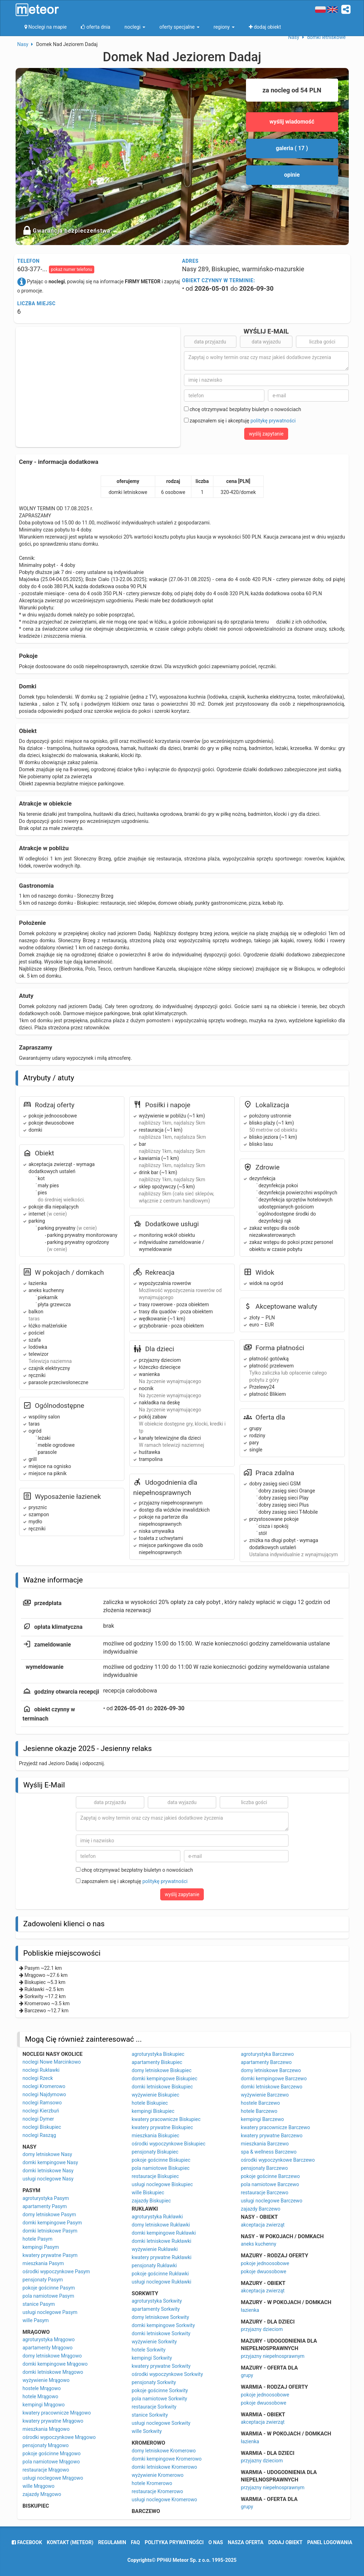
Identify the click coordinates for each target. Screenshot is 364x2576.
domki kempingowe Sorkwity (163, 2325)
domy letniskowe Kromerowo (164, 2450)
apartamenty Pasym (45, 2206)
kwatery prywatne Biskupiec (162, 2127)
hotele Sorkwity (149, 2350)
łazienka (250, 2310)
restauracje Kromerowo (157, 2491)
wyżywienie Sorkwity (154, 2341)
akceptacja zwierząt (263, 2225)
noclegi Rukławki (41, 2070)
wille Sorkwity (147, 2431)
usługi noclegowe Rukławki (161, 2282)
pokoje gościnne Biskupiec (161, 2160)
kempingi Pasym (41, 2247)
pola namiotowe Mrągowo (51, 2461)
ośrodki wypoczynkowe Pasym (56, 2271)
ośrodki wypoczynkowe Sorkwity (167, 2374)
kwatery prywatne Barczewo (272, 2135)
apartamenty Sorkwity (156, 2309)
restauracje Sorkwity (154, 2407)
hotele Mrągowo (40, 2396)
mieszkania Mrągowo (46, 2429)
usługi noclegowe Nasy (48, 2179)
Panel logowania (329, 2542)
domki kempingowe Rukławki (164, 2233)
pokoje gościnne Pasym (49, 2288)
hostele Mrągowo (42, 2388)
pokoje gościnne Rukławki (160, 2273)
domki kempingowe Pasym (52, 2222)
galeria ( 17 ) (292, 148)
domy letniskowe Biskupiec (162, 2070)
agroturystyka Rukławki (157, 2216)
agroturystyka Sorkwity (157, 2301)
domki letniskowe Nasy (48, 2170)
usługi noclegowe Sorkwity (161, 2423)
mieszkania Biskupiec (155, 2135)
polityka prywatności (174, 2542)
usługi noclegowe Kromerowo (164, 2499)
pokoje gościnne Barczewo (270, 2176)
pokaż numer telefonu (71, 269)
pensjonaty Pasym (43, 2279)
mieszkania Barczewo (265, 2143)
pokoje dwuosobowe (263, 2271)
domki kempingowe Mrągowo (55, 2364)
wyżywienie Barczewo (265, 2095)
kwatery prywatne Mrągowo (53, 2421)
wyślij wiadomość (291, 121)
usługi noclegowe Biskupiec (162, 2184)
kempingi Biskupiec (153, 2111)
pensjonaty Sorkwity (154, 2382)
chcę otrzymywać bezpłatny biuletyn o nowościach (242, 409)
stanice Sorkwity (150, 2415)
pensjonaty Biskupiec (155, 2152)
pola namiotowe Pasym (48, 2296)
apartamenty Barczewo (266, 2062)
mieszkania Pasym (43, 2263)
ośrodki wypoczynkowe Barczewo (278, 2160)
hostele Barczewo (260, 2103)
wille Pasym (36, 2320)
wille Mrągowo (39, 2486)
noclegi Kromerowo (44, 2086)
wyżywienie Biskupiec (155, 2095)
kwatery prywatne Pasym (50, 2255)
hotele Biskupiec (150, 2103)
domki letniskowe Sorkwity (161, 2333)
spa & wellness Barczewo (269, 2152)
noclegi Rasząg (39, 2135)
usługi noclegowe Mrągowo (53, 2478)
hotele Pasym (38, 2239)
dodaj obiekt (285, 2542)
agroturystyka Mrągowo (49, 2339)
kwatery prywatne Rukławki (162, 2257)
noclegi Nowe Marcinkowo (52, 2062)
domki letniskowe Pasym (50, 2231)
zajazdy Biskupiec (151, 2200)
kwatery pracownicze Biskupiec (166, 2119)
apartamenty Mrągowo (48, 2347)
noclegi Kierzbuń (41, 2111)
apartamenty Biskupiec (157, 2062)
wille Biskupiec (148, 2192)
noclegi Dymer (38, 2119)
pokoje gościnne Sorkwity (160, 2390)
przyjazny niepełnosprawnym (273, 2356)
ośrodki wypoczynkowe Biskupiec (169, 2143)
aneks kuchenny (258, 2244)
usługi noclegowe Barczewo (271, 2200)
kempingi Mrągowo (44, 2404)
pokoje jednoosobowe (265, 2263)
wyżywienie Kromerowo (158, 2475)
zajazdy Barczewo (260, 2209)
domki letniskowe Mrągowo (53, 2372)
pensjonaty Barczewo (264, 2168)
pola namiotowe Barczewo (270, 2184)
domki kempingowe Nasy (50, 2162)
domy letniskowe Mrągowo (52, 2356)
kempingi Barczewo (262, 2119)
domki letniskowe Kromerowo (164, 2467)
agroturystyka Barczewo (267, 2054)
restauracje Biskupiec (155, 2176)
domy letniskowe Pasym (49, 2214)
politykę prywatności (273, 420)
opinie (291, 174)
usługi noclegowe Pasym (50, 2312)
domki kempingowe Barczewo (274, 2078)
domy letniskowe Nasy (47, 2154)
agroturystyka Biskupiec (158, 2054)
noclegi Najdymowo (44, 2094)
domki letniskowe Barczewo (271, 2086)
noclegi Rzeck (38, 2078)
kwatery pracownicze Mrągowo (57, 2413)
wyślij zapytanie (266, 434)
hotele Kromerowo (152, 2483)
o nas (215, 2542)
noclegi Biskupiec (42, 2127)
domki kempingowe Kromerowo (167, 2459)
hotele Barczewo (259, 2111)
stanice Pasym (39, 2304)
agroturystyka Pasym (46, 2198)
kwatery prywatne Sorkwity (161, 2366)
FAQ (135, 2542)
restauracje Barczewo (265, 2192)
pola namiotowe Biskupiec (161, 2168)
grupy (247, 2375)
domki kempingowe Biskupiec (164, 2078)
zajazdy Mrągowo (42, 2494)
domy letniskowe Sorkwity (160, 2317)
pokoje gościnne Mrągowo (52, 2453)
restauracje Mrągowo (46, 2470)
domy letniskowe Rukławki (161, 2225)
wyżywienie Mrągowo (46, 2380)
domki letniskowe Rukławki (161, 2241)
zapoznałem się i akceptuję (240, 420)
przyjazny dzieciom (262, 2329)
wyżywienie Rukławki (155, 2249)
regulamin (112, 2542)
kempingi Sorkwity (152, 2358)
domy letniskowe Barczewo (271, 2070)
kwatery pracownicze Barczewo (275, 2127)
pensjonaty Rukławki (154, 2265)
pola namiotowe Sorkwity (159, 2398)
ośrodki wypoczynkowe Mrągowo (59, 2437)
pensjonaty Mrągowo (46, 2445)
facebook (27, 2542)
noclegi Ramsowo (42, 2102)
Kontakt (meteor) (70, 2542)
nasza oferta (246, 2542)
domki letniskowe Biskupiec (162, 2086)
